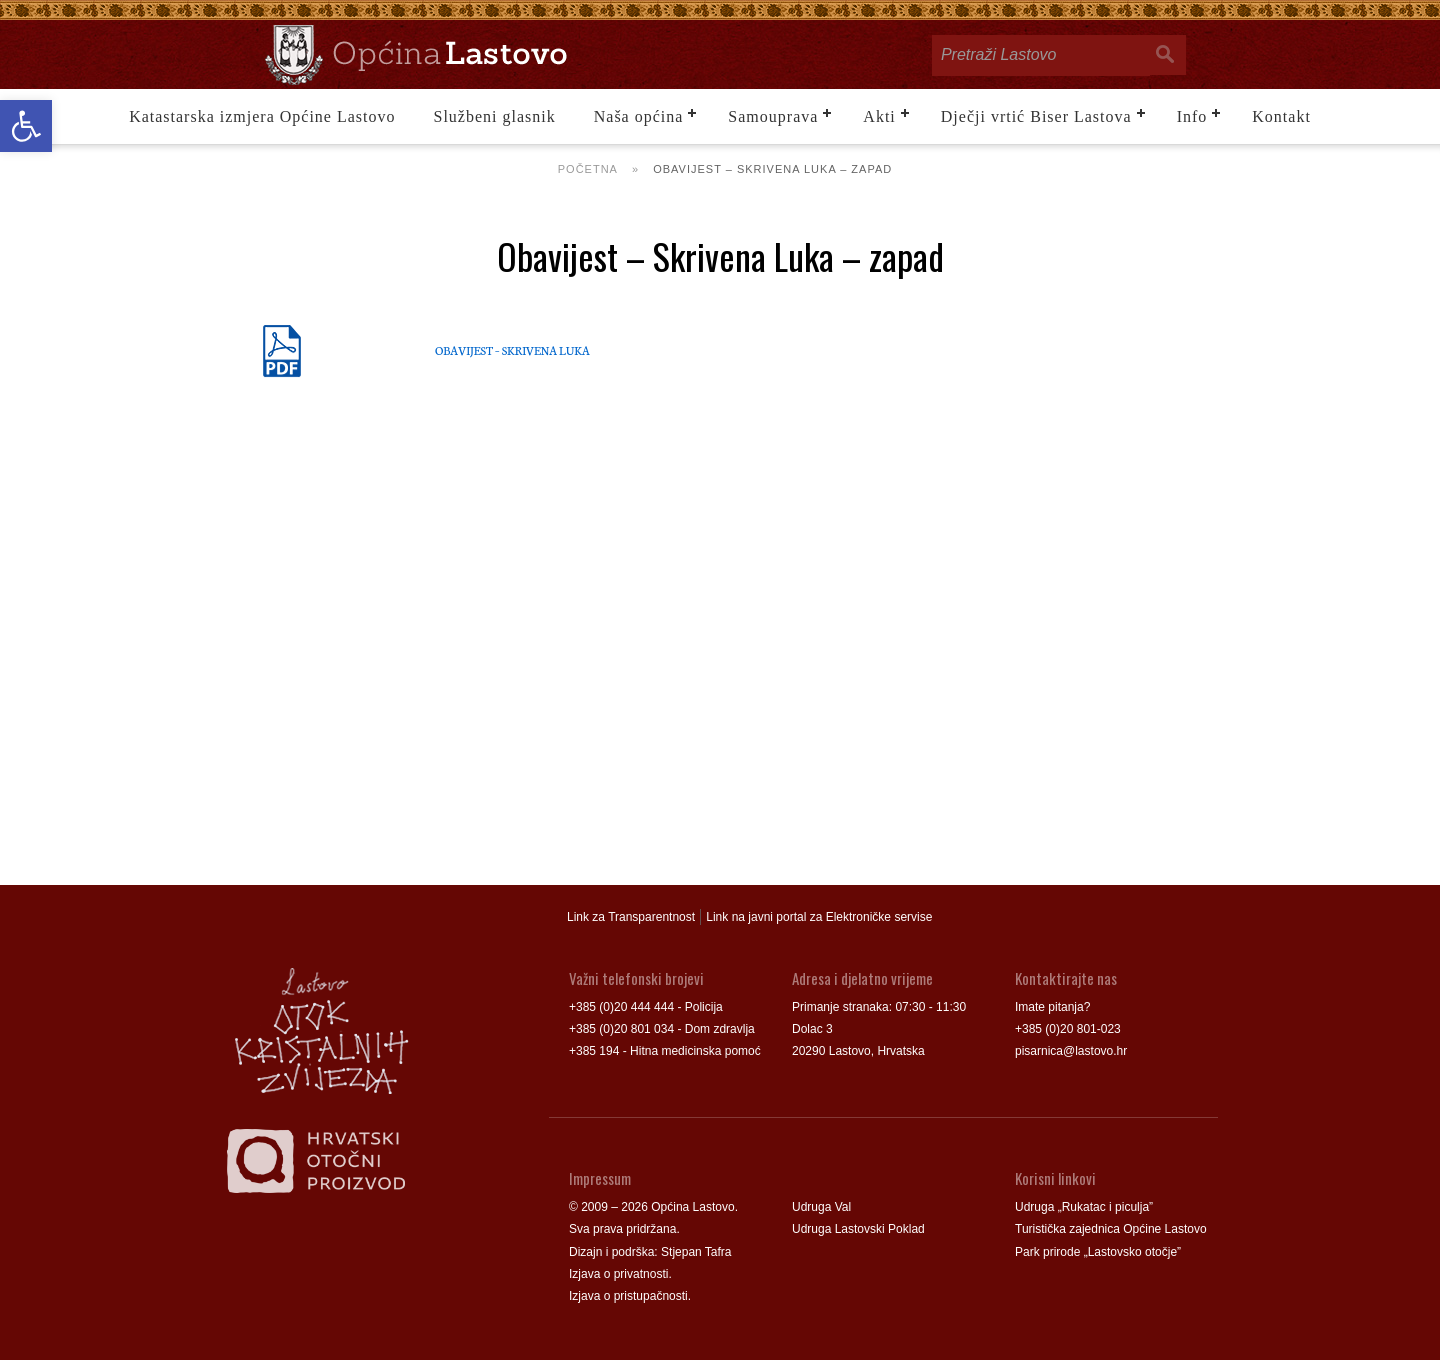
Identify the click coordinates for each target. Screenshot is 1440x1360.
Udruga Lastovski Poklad (858, 1229)
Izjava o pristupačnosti (628, 1296)
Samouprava (773, 116)
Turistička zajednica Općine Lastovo (1111, 1229)
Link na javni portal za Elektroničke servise (819, 917)
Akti (879, 116)
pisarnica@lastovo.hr (1071, 1051)
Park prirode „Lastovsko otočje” (1098, 1252)
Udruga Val (821, 1207)
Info (1192, 116)
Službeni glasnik (495, 116)
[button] (26, 126)
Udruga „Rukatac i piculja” (1084, 1207)
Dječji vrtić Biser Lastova (1036, 116)
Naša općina (639, 116)
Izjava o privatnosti (618, 1274)
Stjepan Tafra (696, 1252)
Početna (588, 169)
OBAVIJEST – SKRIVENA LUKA (512, 350)
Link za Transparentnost (631, 917)
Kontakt (1281, 116)
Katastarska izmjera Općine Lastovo (262, 116)
